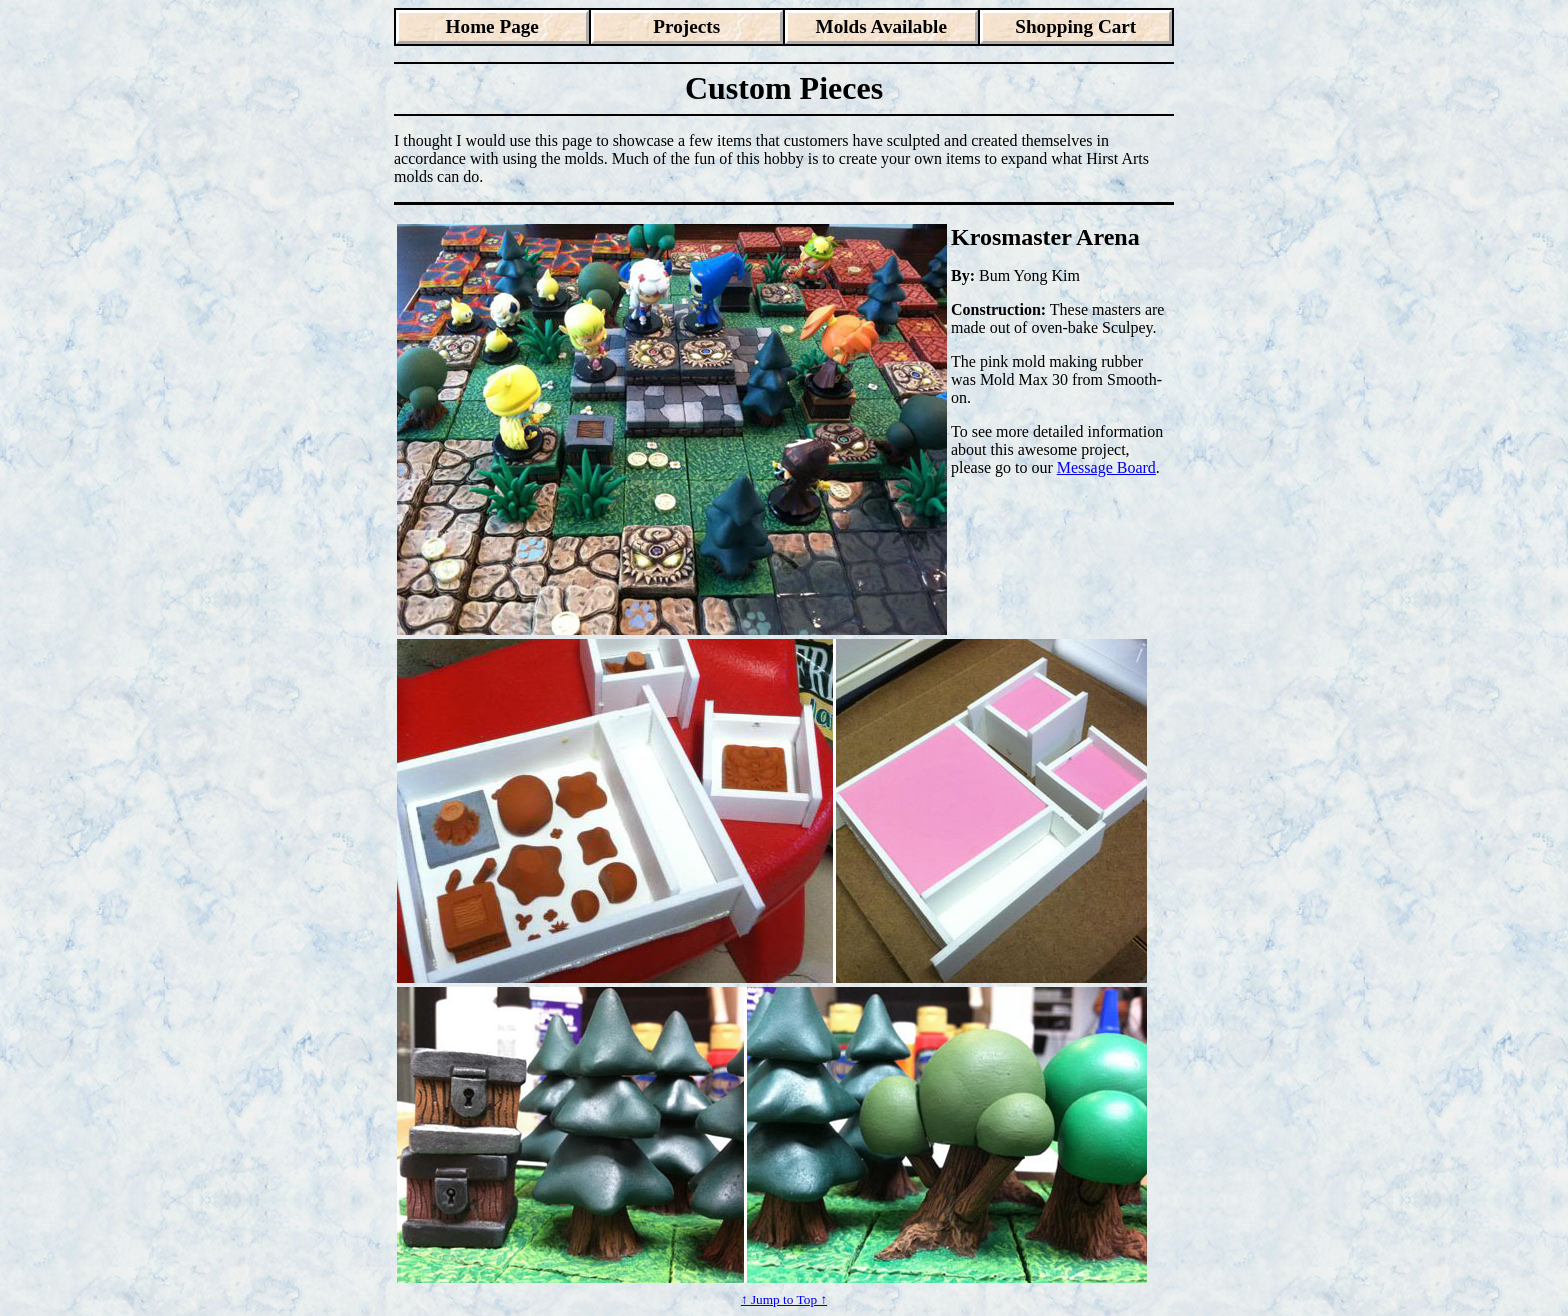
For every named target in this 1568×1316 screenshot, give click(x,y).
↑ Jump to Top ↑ (784, 1299)
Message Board (1106, 467)
